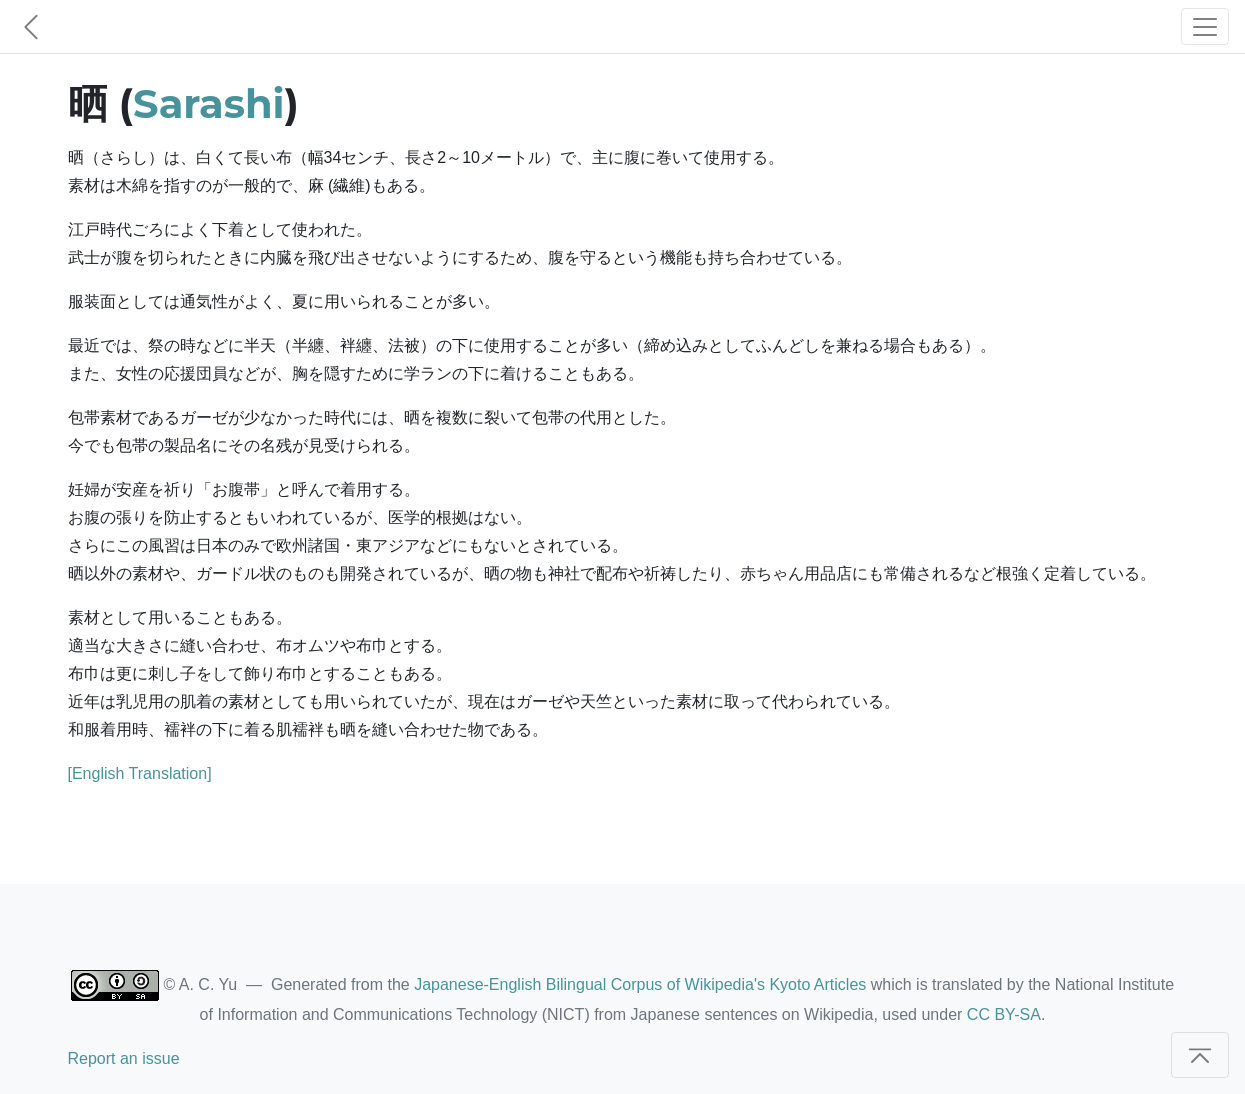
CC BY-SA (1004, 1014)
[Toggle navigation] (1205, 26)
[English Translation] (140, 773)
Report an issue (124, 1058)
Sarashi (208, 103)
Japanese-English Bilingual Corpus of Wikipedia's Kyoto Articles (640, 984)
